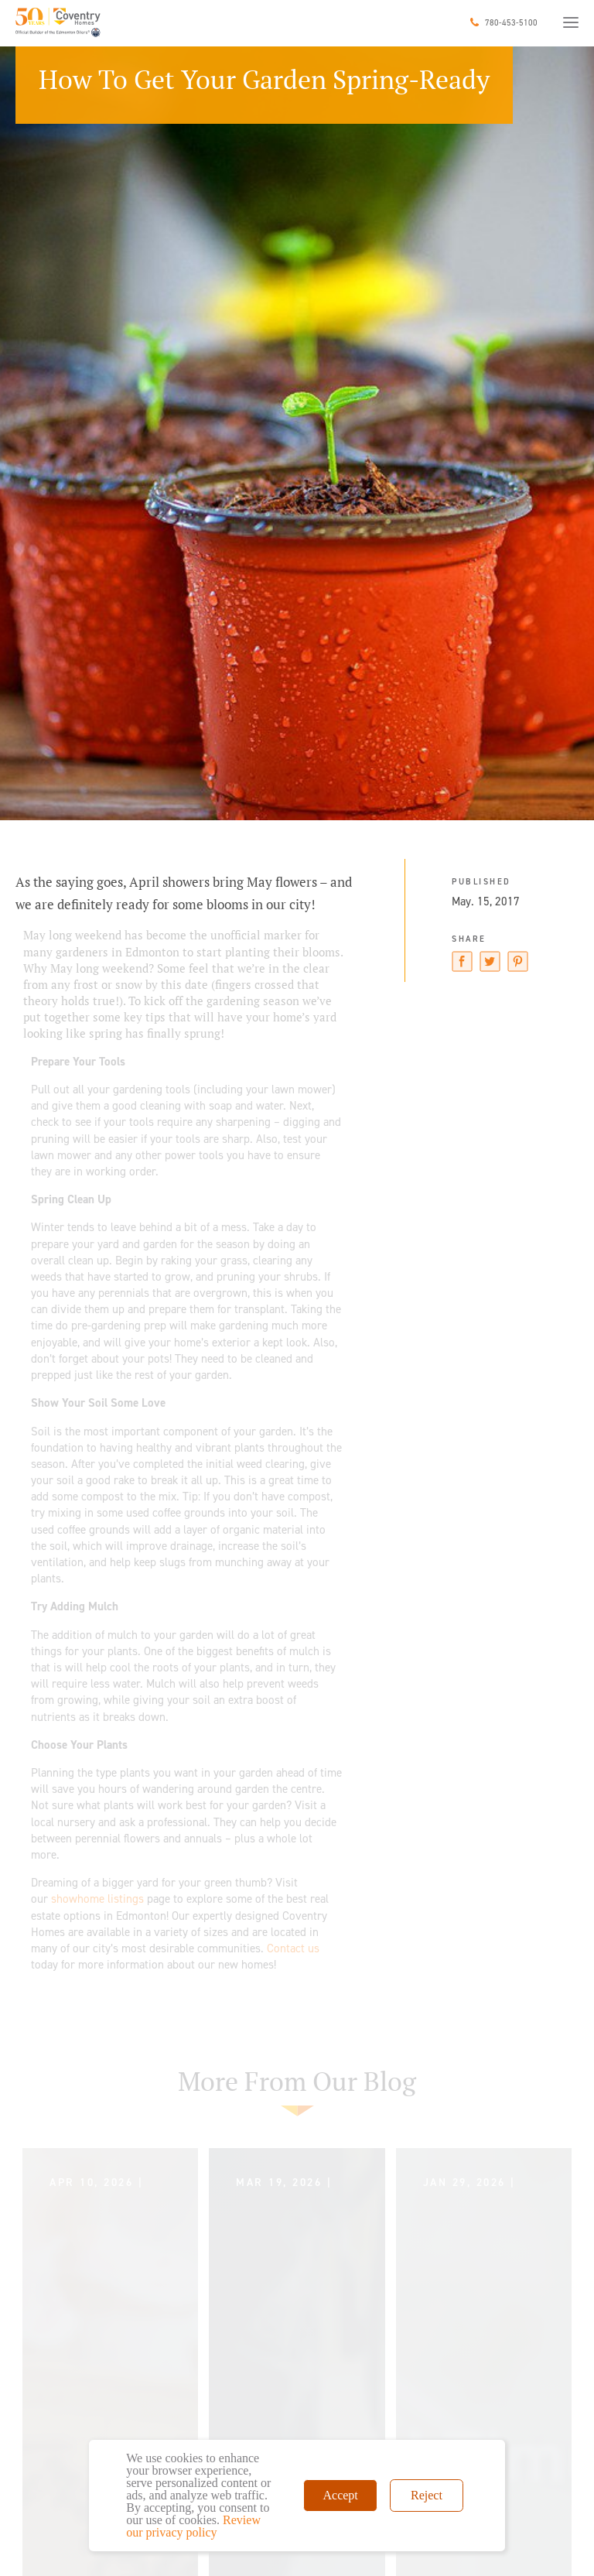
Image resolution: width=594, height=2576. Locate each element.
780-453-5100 (511, 23)
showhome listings (97, 1899)
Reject (426, 2495)
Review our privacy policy (193, 2526)
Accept (340, 2495)
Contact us (293, 1948)
